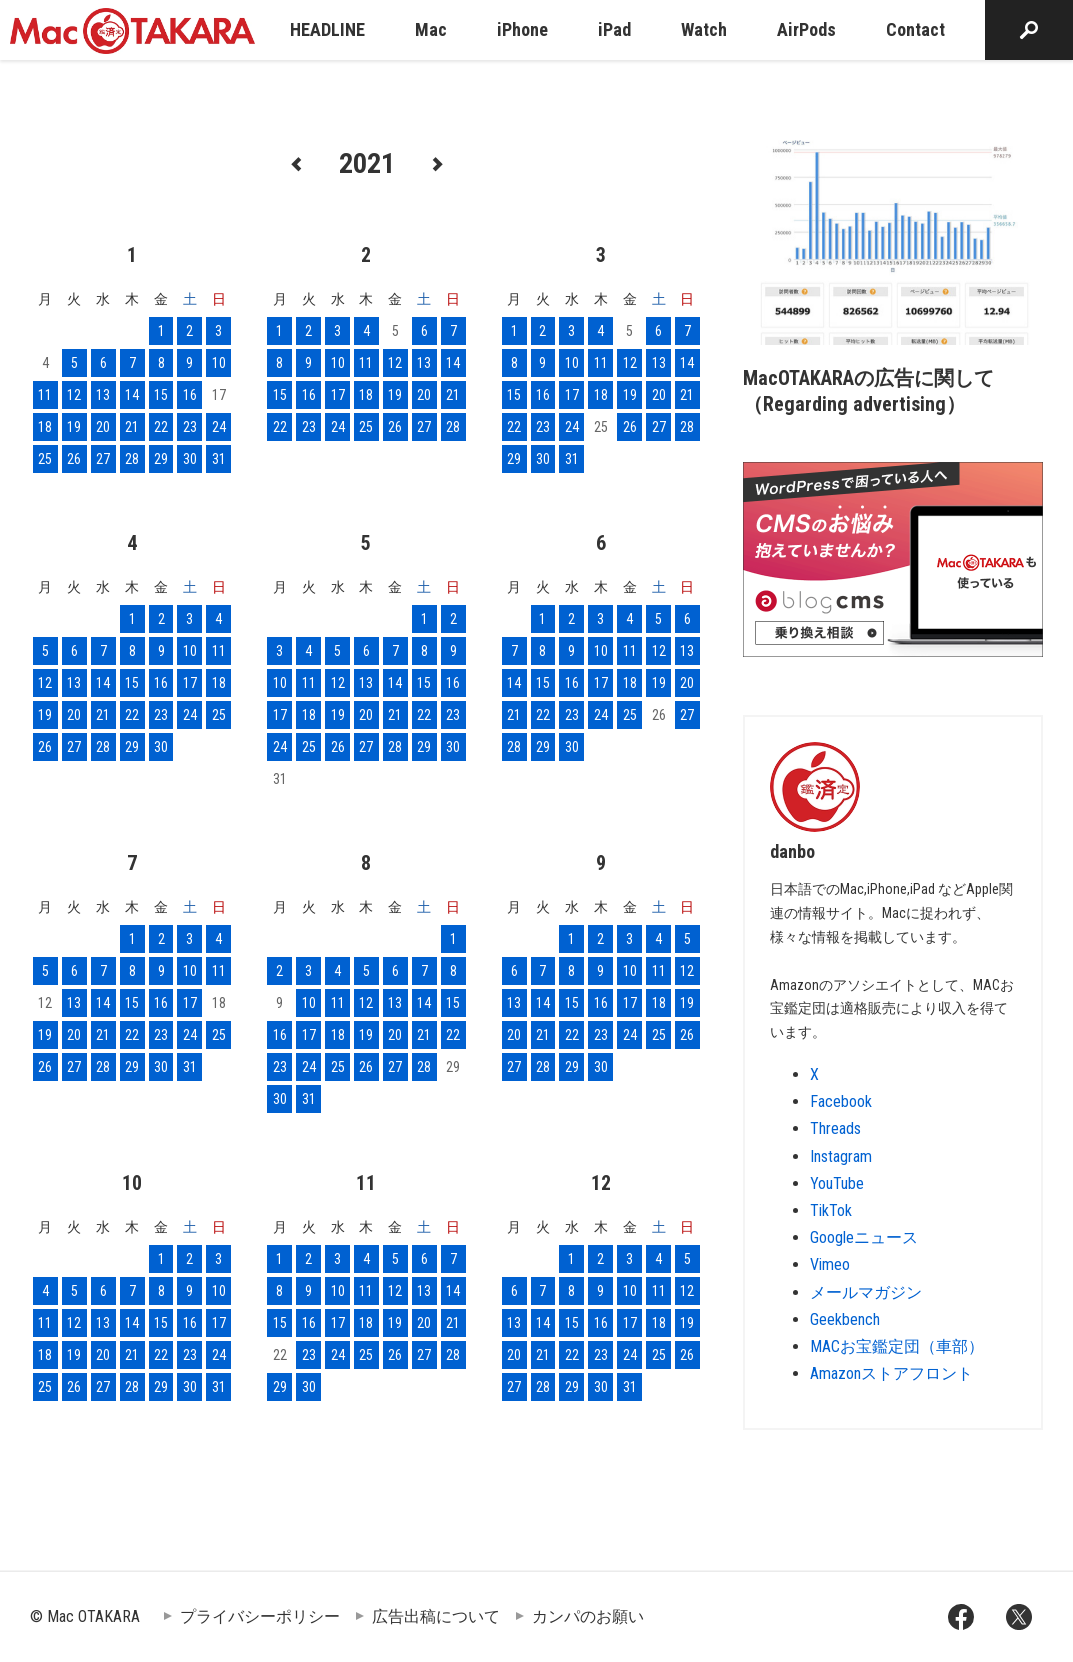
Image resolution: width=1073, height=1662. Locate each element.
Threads (835, 1128)
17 (338, 395)
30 (190, 459)
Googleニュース (864, 1237)
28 (132, 459)
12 (74, 395)
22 (161, 427)
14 (132, 395)
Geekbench (845, 1319)
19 (74, 427)
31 (219, 459)
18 (45, 427)
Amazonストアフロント (891, 1373)
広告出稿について (436, 1616)
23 (190, 427)
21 (132, 427)
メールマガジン (866, 1292)
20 (103, 427)
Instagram (841, 1156)
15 (161, 395)
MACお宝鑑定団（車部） (897, 1346)
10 (219, 363)
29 (161, 459)
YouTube (837, 1183)
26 (74, 459)
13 (103, 395)
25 (45, 459)
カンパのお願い (588, 1616)
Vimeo (830, 1264)
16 (190, 395)
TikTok (831, 1210)
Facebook (841, 1101)
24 (219, 427)
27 (103, 459)
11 (45, 395)
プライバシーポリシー (260, 1616)
